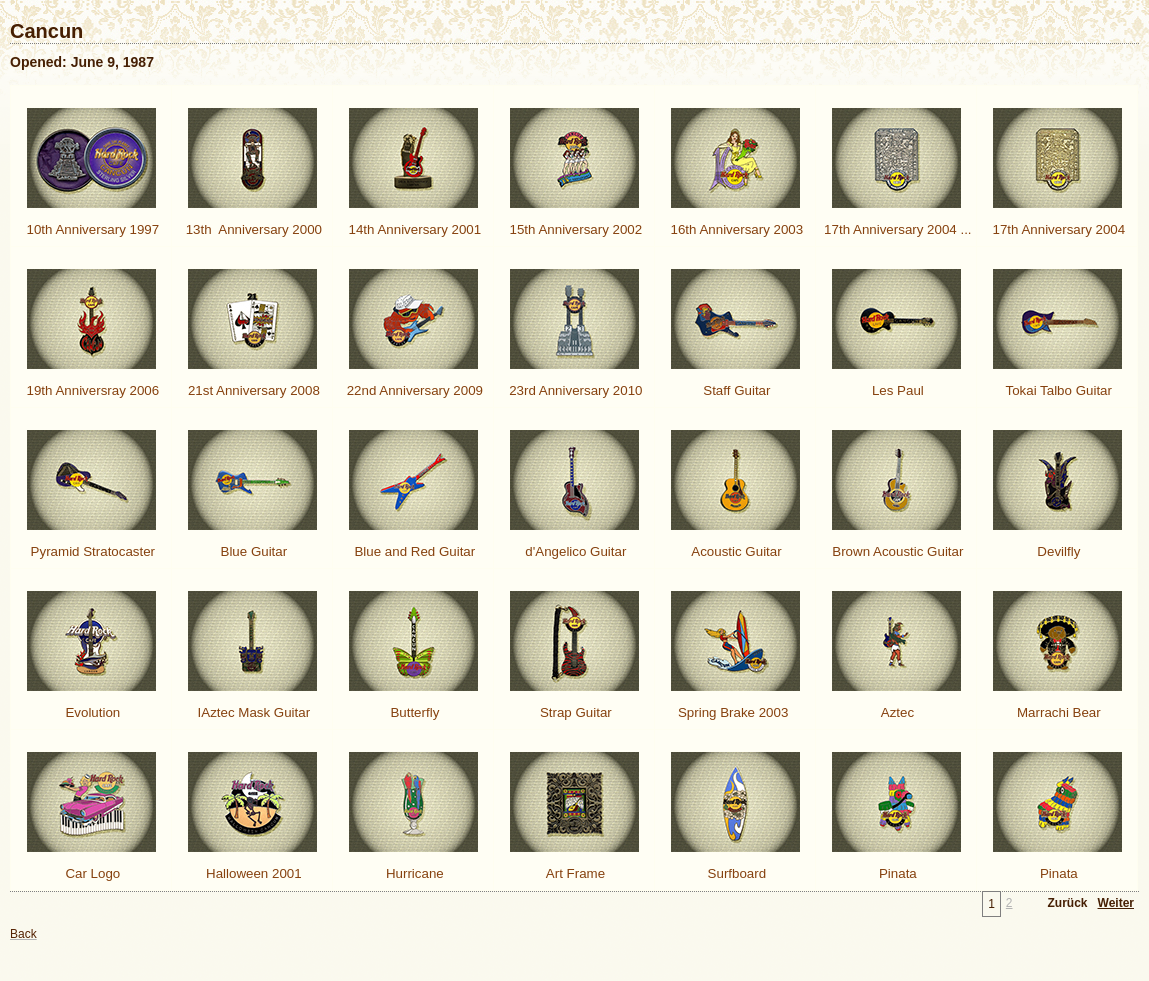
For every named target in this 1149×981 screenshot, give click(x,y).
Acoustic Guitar (734, 551)
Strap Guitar (574, 712)
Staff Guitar (735, 390)
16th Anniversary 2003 (735, 229)
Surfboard (735, 873)
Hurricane (412, 873)
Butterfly (413, 712)
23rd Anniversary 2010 (573, 390)
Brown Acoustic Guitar (896, 551)
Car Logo (91, 873)
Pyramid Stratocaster (91, 551)
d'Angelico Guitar (574, 551)
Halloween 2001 (251, 873)
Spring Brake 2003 (735, 712)
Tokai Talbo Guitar (1057, 390)
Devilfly (1057, 551)
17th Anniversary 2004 (1057, 229)
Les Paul (896, 390)
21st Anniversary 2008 (252, 390)
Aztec (896, 712)
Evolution (91, 712)
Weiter (1116, 903)
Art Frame (574, 873)
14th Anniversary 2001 (413, 229)
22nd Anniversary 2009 (413, 390)
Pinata (896, 873)
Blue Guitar (252, 551)
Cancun (46, 31)
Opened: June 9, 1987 (82, 62)
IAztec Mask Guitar (252, 712)
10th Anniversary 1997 (91, 229)
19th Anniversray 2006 (91, 390)
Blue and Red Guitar (413, 551)
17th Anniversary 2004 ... (895, 229)
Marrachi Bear (1056, 712)
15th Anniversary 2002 (574, 229)
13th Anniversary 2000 (252, 229)
